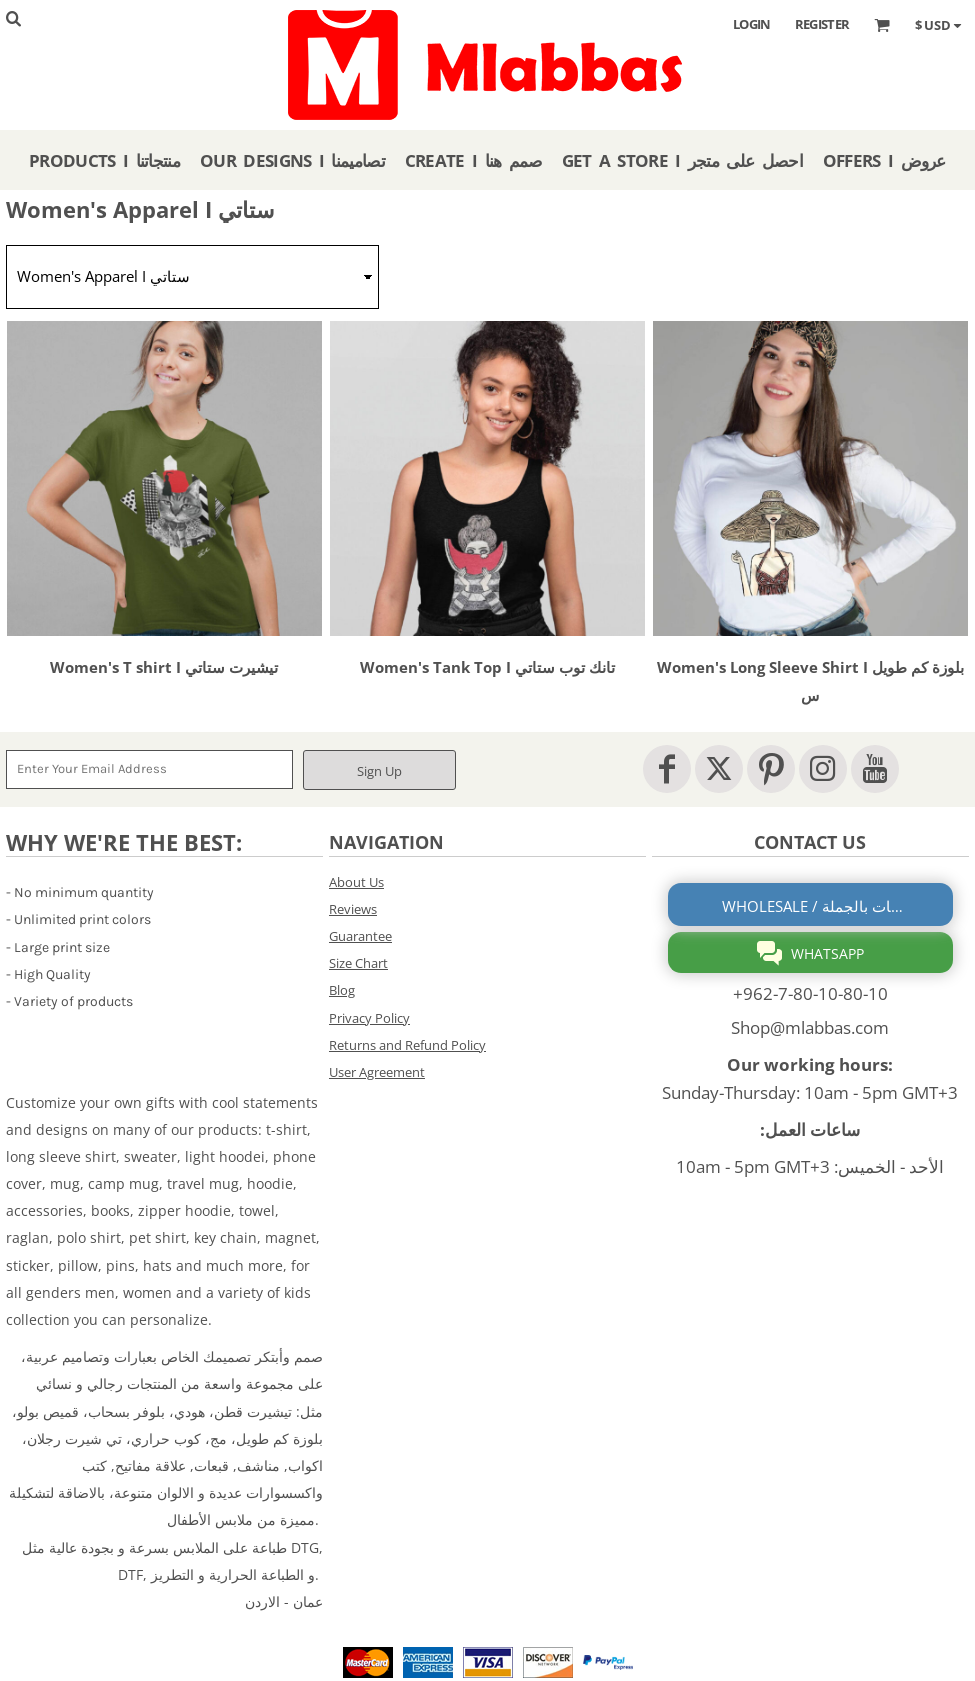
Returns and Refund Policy (407, 1045)
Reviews (353, 909)
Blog (342, 990)
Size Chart (358, 963)
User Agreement (377, 1072)
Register (822, 24)
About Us (356, 882)
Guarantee (360, 936)
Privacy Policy (369, 1018)
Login (752, 24)
